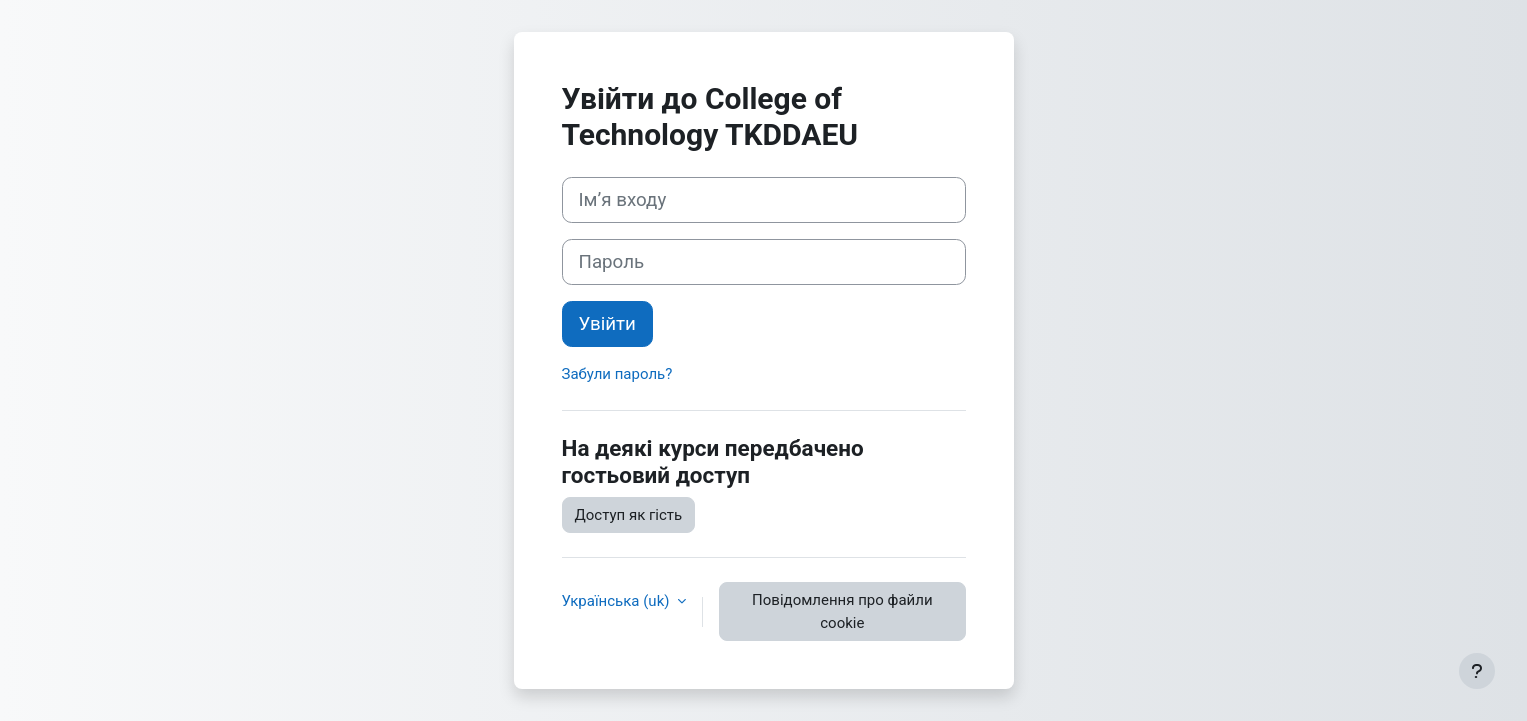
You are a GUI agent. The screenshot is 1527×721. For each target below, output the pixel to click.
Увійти (607, 324)
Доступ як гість (629, 515)
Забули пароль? (617, 374)
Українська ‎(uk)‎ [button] (618, 601)
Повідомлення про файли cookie (842, 611)
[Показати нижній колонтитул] (1477, 671)
